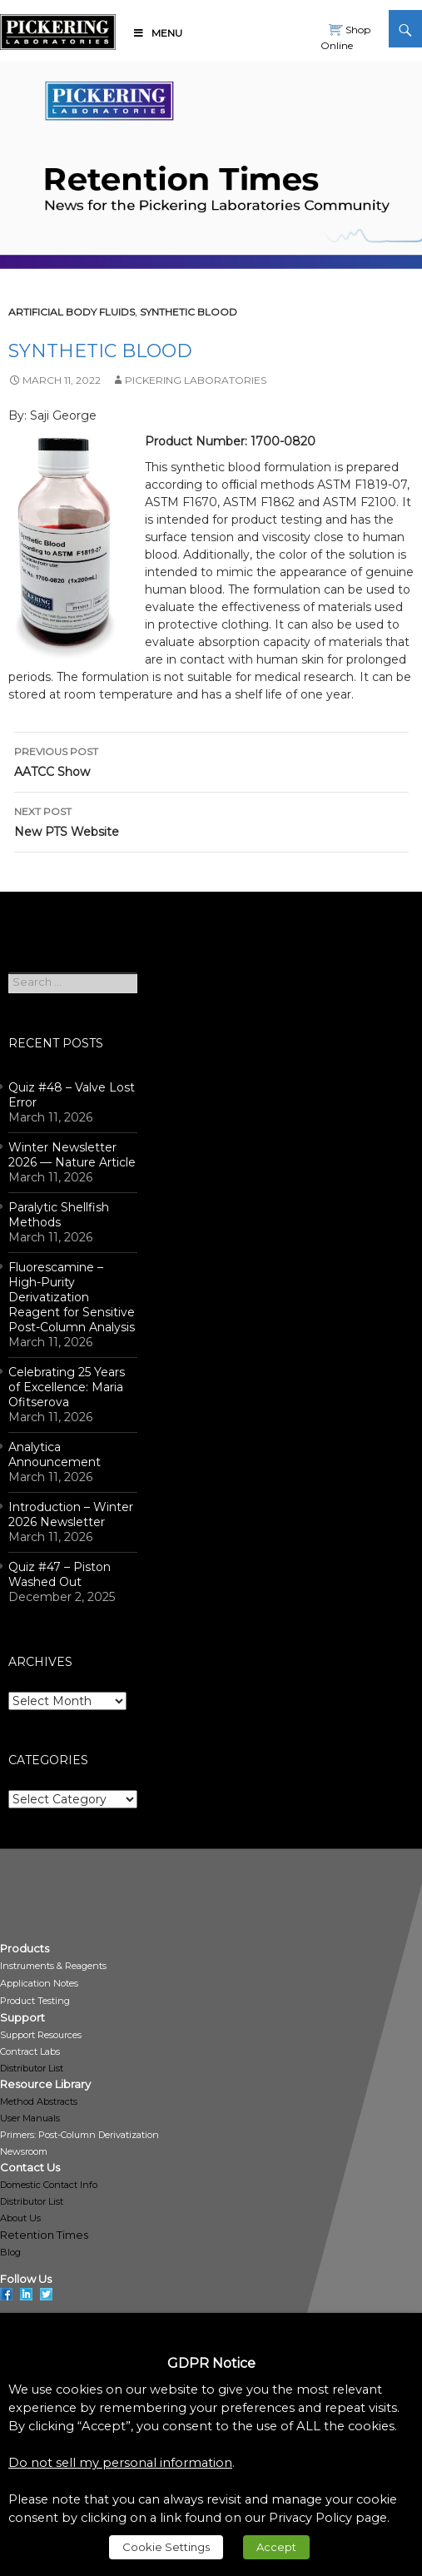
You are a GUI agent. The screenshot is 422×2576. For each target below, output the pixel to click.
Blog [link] (10, 2252)
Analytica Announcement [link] (54, 1455)
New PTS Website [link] (211, 820)
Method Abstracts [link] (38, 2101)
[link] (58, 29)
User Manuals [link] (30, 2118)
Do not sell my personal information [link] (120, 2462)
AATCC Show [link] (211, 760)
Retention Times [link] (44, 2234)
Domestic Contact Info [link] (48, 2185)
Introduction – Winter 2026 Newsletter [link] (70, 1514)
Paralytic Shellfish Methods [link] (58, 1215)
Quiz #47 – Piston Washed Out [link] (59, 1574)
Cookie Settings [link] (166, 2547)
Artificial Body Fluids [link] (71, 312)
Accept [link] (276, 2547)
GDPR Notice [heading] (211, 2363)
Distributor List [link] (31, 2068)
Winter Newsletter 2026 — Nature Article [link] (72, 1155)
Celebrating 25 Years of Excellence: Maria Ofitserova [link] (66, 1387)
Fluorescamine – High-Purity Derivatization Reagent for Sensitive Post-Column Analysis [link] (71, 1297)
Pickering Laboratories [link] (195, 380)
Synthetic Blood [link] (188, 312)
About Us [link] (20, 2218)
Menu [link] (157, 33)
